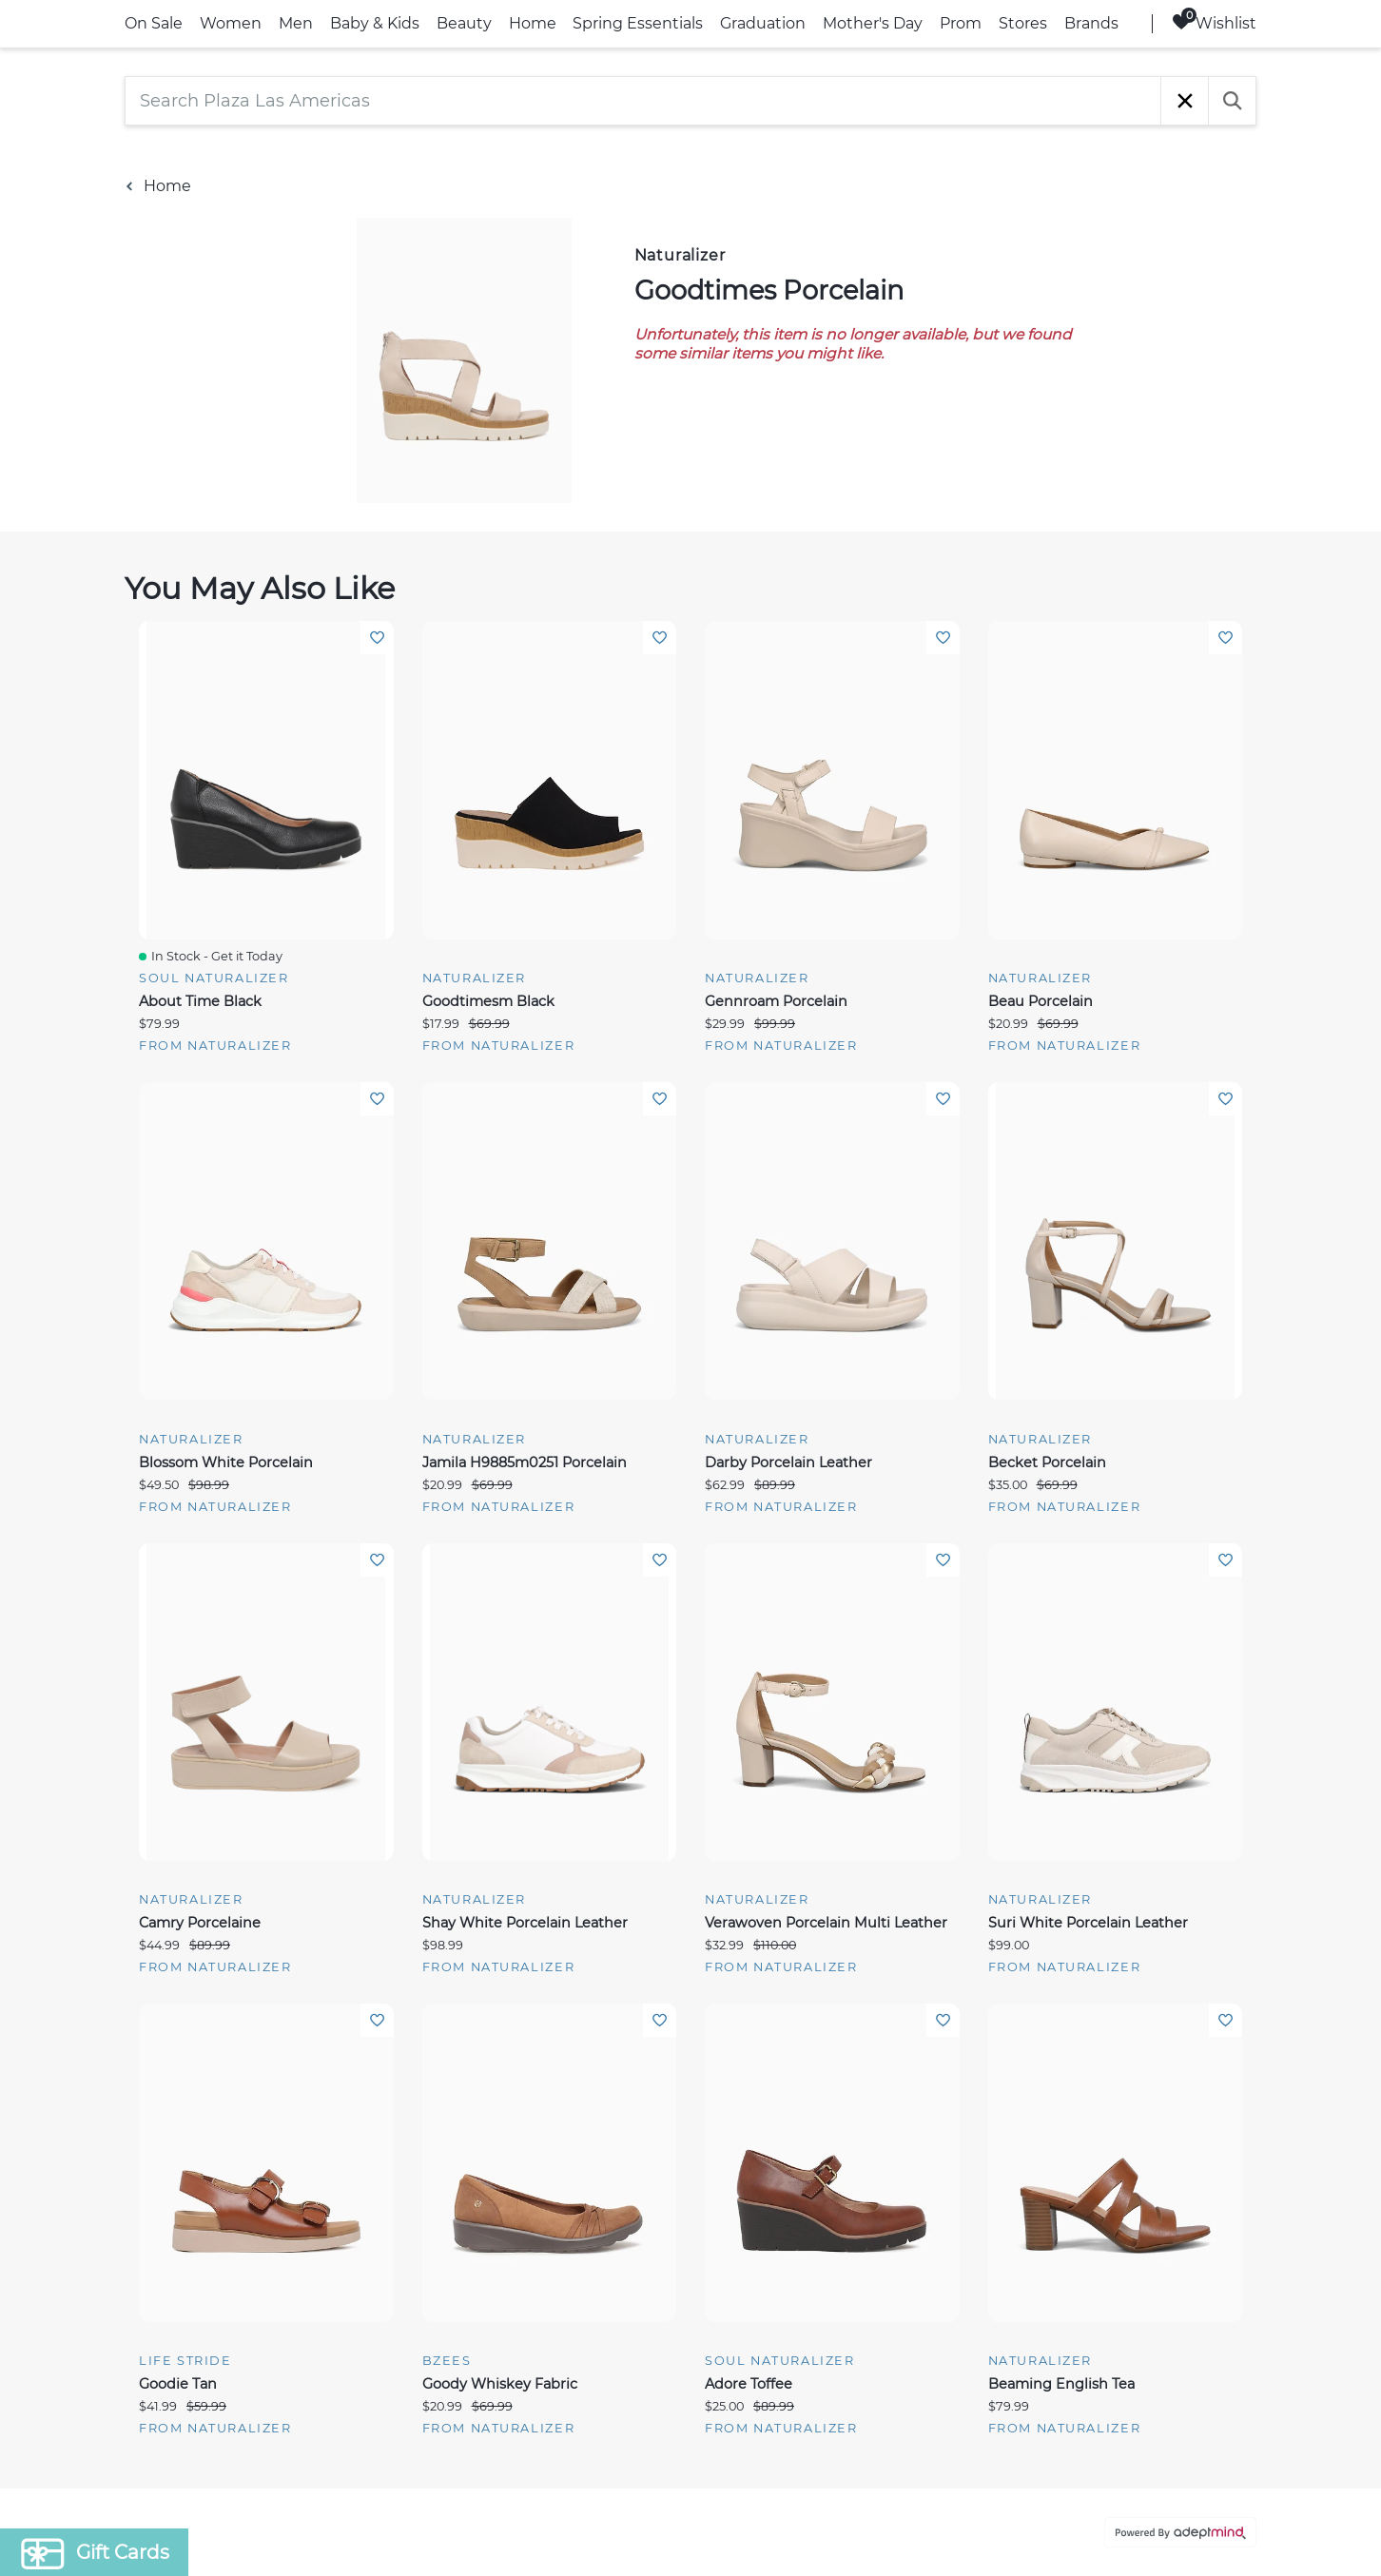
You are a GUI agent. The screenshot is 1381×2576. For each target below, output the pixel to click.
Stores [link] (1023, 23)
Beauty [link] (464, 23)
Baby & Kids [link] (374, 23)
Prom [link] (961, 23)
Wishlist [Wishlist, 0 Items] (1214, 22)
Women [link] (231, 23)
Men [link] (296, 23)
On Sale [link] (154, 23)
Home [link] (532, 23)
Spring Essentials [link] (638, 23)
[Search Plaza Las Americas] (643, 101)
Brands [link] (1091, 23)
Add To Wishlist (377, 637)
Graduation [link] (763, 23)
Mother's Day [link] (873, 23)
